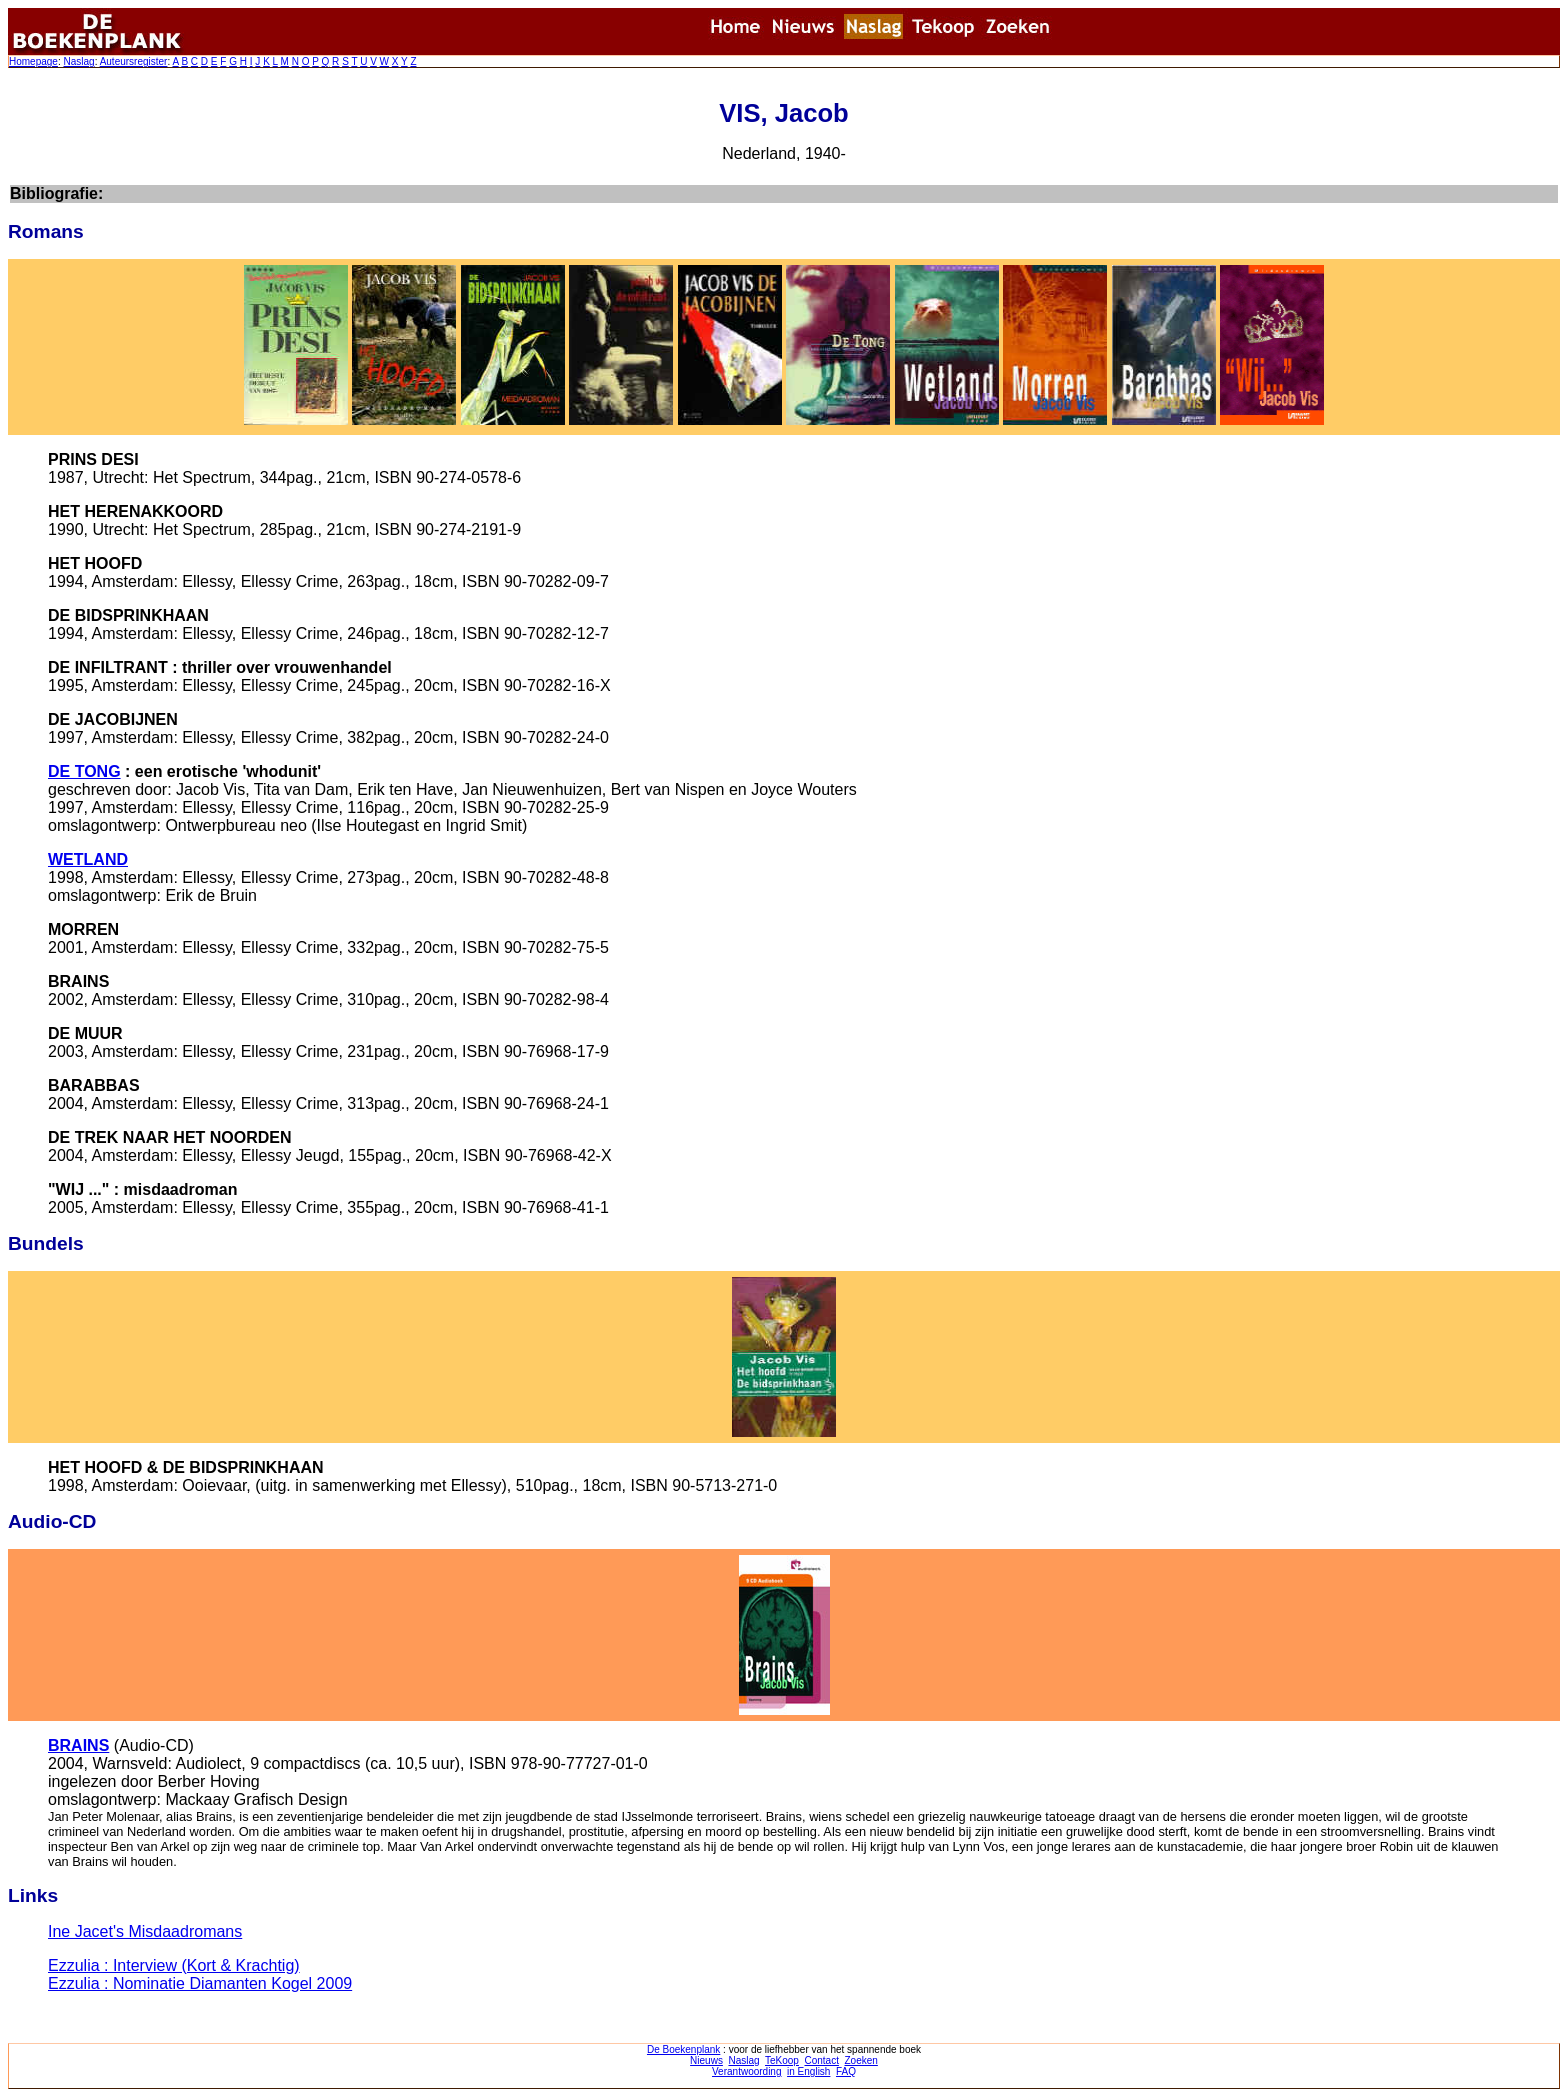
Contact (821, 2060)
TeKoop (782, 2060)
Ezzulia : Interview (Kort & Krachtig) (174, 1965)
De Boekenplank (683, 2049)
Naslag (78, 61)
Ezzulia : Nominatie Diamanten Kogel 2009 (200, 1983)
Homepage (33, 61)
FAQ (846, 2071)
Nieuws (706, 2060)
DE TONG (84, 771)
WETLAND (88, 859)
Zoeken (861, 2060)
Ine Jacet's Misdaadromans (145, 1931)
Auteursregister (134, 61)
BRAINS (78, 1745)
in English (808, 2071)
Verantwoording (747, 2071)
